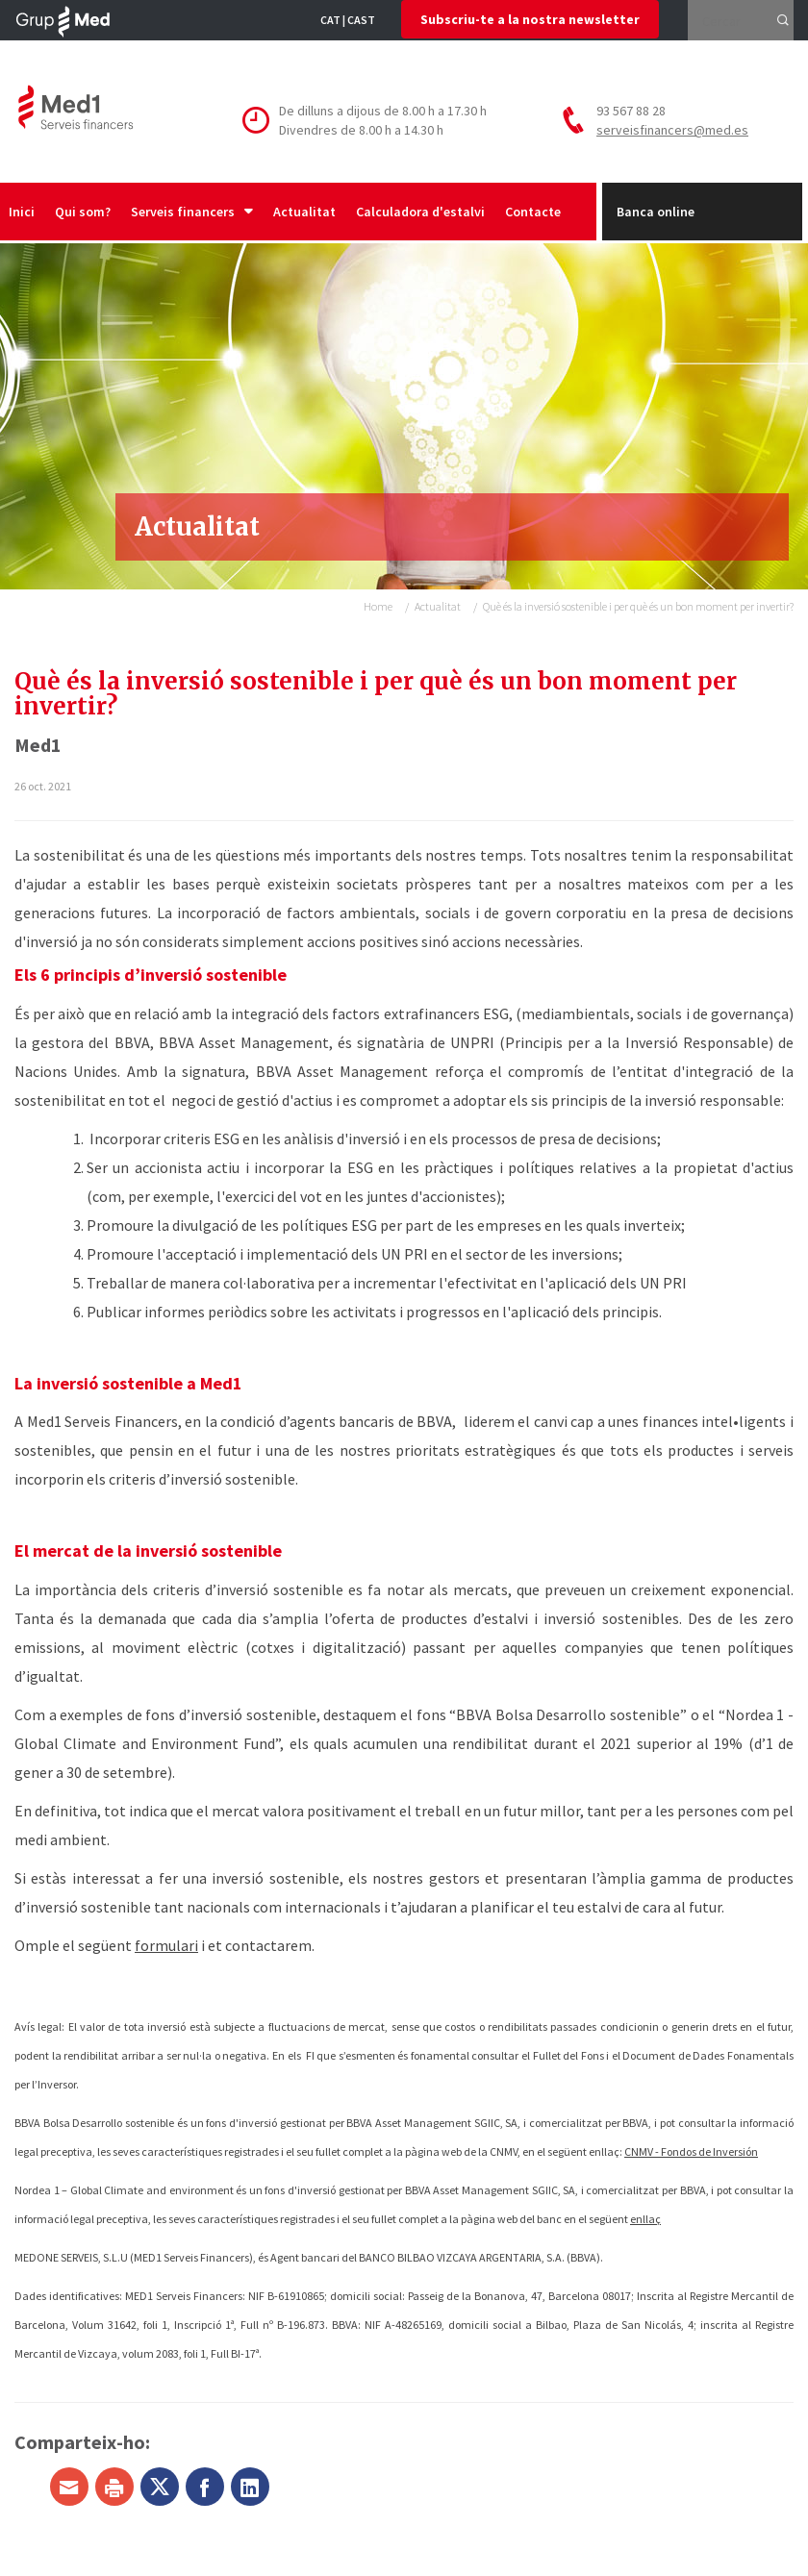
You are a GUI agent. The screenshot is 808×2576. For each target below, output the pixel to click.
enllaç (645, 2219)
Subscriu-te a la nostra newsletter (530, 19)
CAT (330, 20)
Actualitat (304, 211)
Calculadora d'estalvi (420, 211)
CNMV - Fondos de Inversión (691, 2151)
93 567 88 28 (631, 110)
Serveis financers (192, 211)
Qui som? (83, 211)
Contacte (533, 211)
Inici (22, 211)
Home (378, 606)
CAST (361, 20)
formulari (166, 1945)
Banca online (655, 211)
